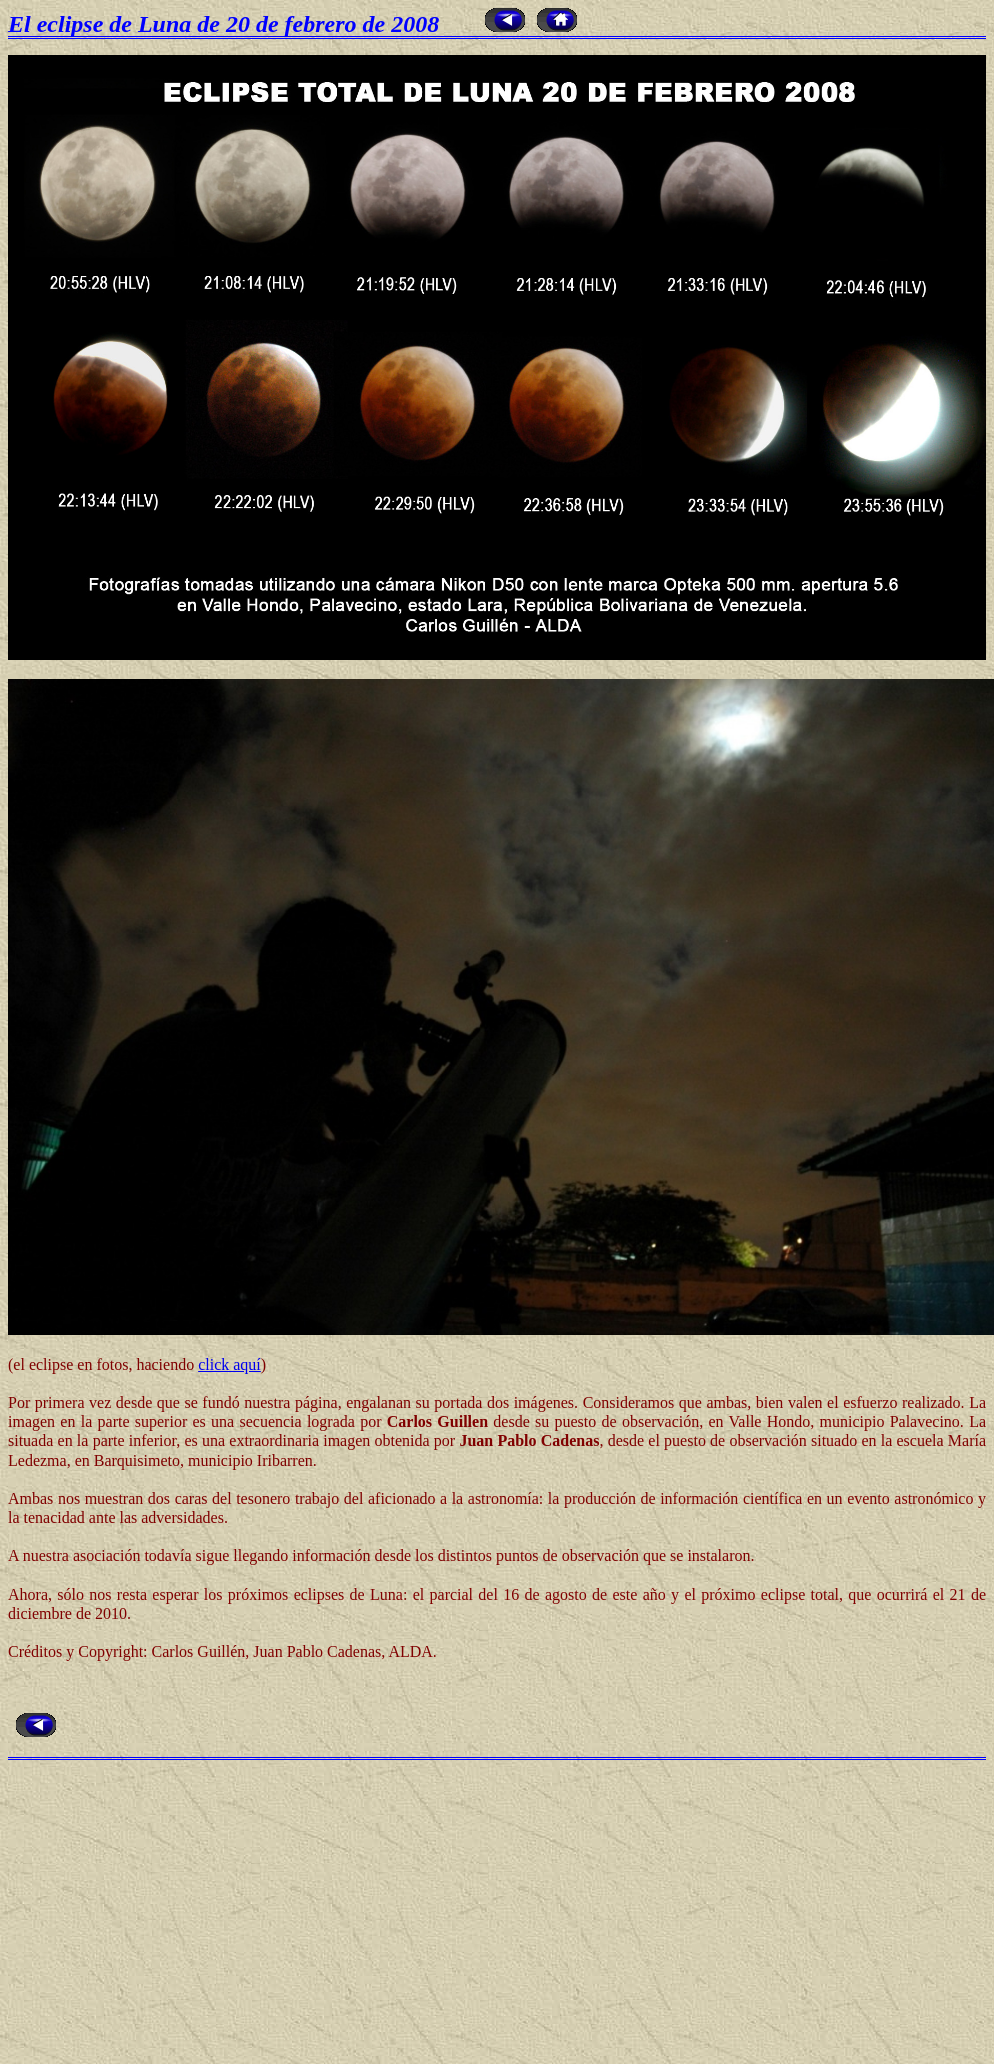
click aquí (229, 1364)
